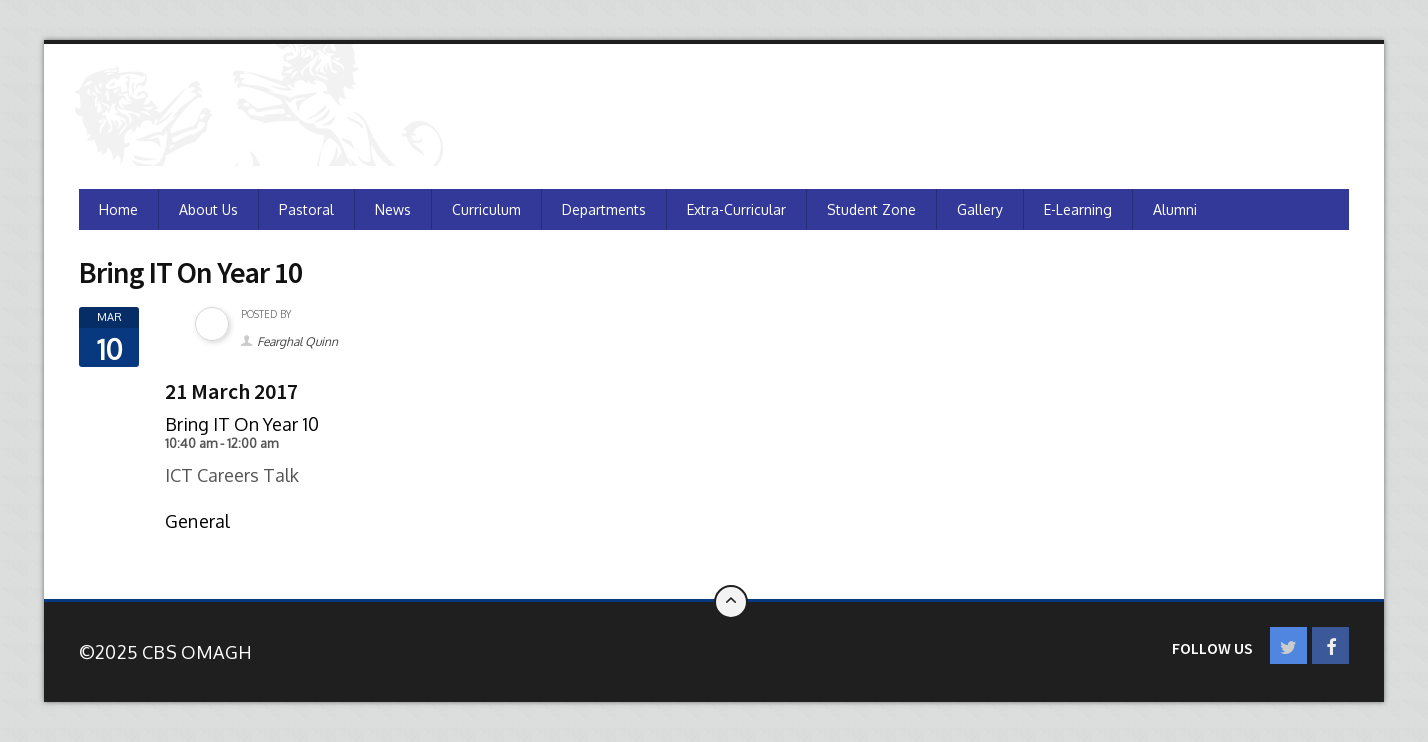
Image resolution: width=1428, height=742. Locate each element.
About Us (208, 209)
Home (118, 209)
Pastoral (306, 209)
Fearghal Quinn (297, 341)
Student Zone (871, 209)
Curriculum (486, 209)
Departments (604, 209)
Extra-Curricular (736, 209)
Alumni (1175, 209)
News (393, 209)
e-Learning (1078, 209)
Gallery (980, 209)
